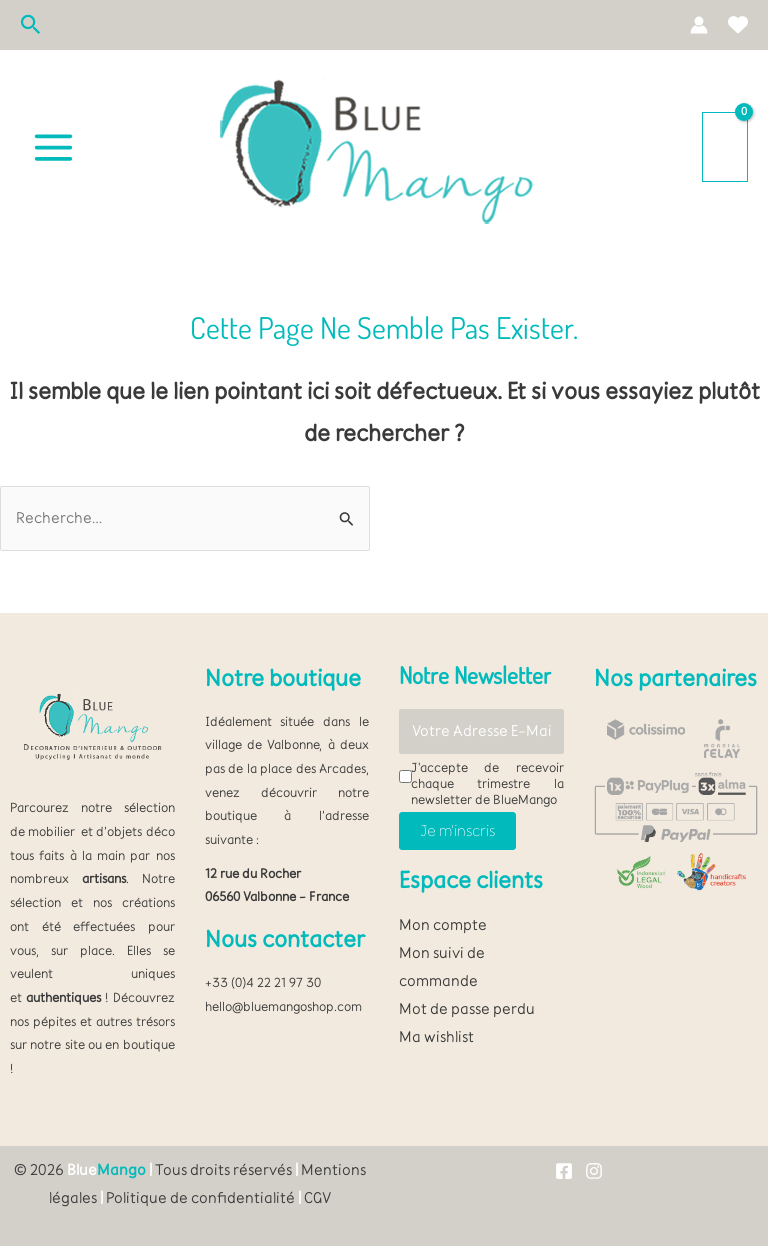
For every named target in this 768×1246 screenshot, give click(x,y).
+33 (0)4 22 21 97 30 (263, 982)
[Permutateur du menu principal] (53, 147)
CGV (317, 1197)
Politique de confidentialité (200, 1197)
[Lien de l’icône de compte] (699, 25)
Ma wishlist (436, 1036)
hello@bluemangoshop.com (283, 1006)
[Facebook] (564, 1171)
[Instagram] (594, 1171)
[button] (31, 25)
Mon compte (443, 924)
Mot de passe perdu (467, 1008)
